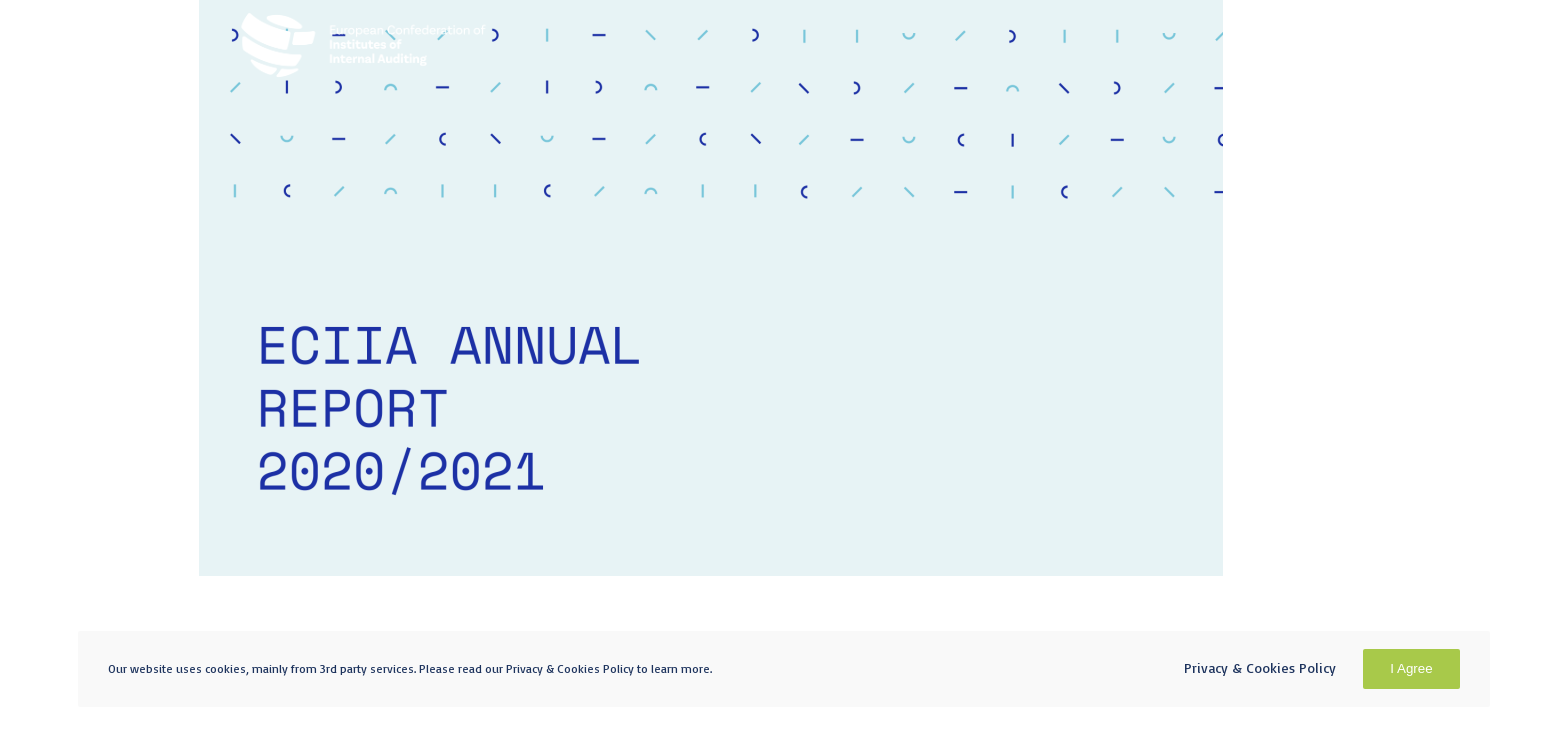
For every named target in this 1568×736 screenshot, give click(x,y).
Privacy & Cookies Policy (1260, 667)
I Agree (1411, 668)
